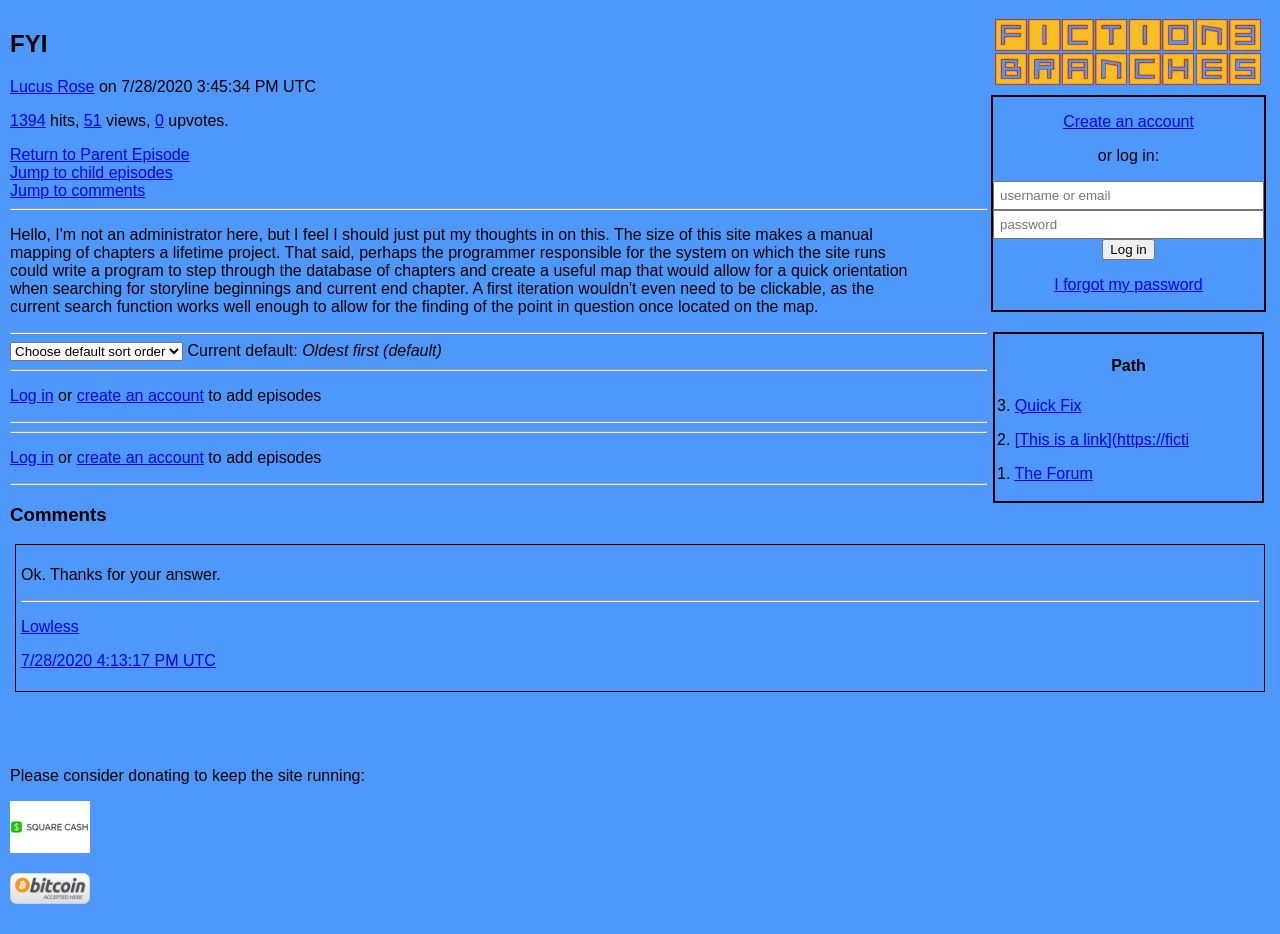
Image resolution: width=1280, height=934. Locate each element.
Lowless (50, 626)
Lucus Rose (52, 86)
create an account (140, 395)
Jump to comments (77, 190)
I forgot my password (1128, 284)
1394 (28, 120)
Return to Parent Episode (100, 154)
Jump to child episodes (91, 172)
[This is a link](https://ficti (1102, 439)
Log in (32, 395)
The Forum (1054, 473)
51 (93, 120)
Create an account (1128, 121)
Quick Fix (1048, 405)
